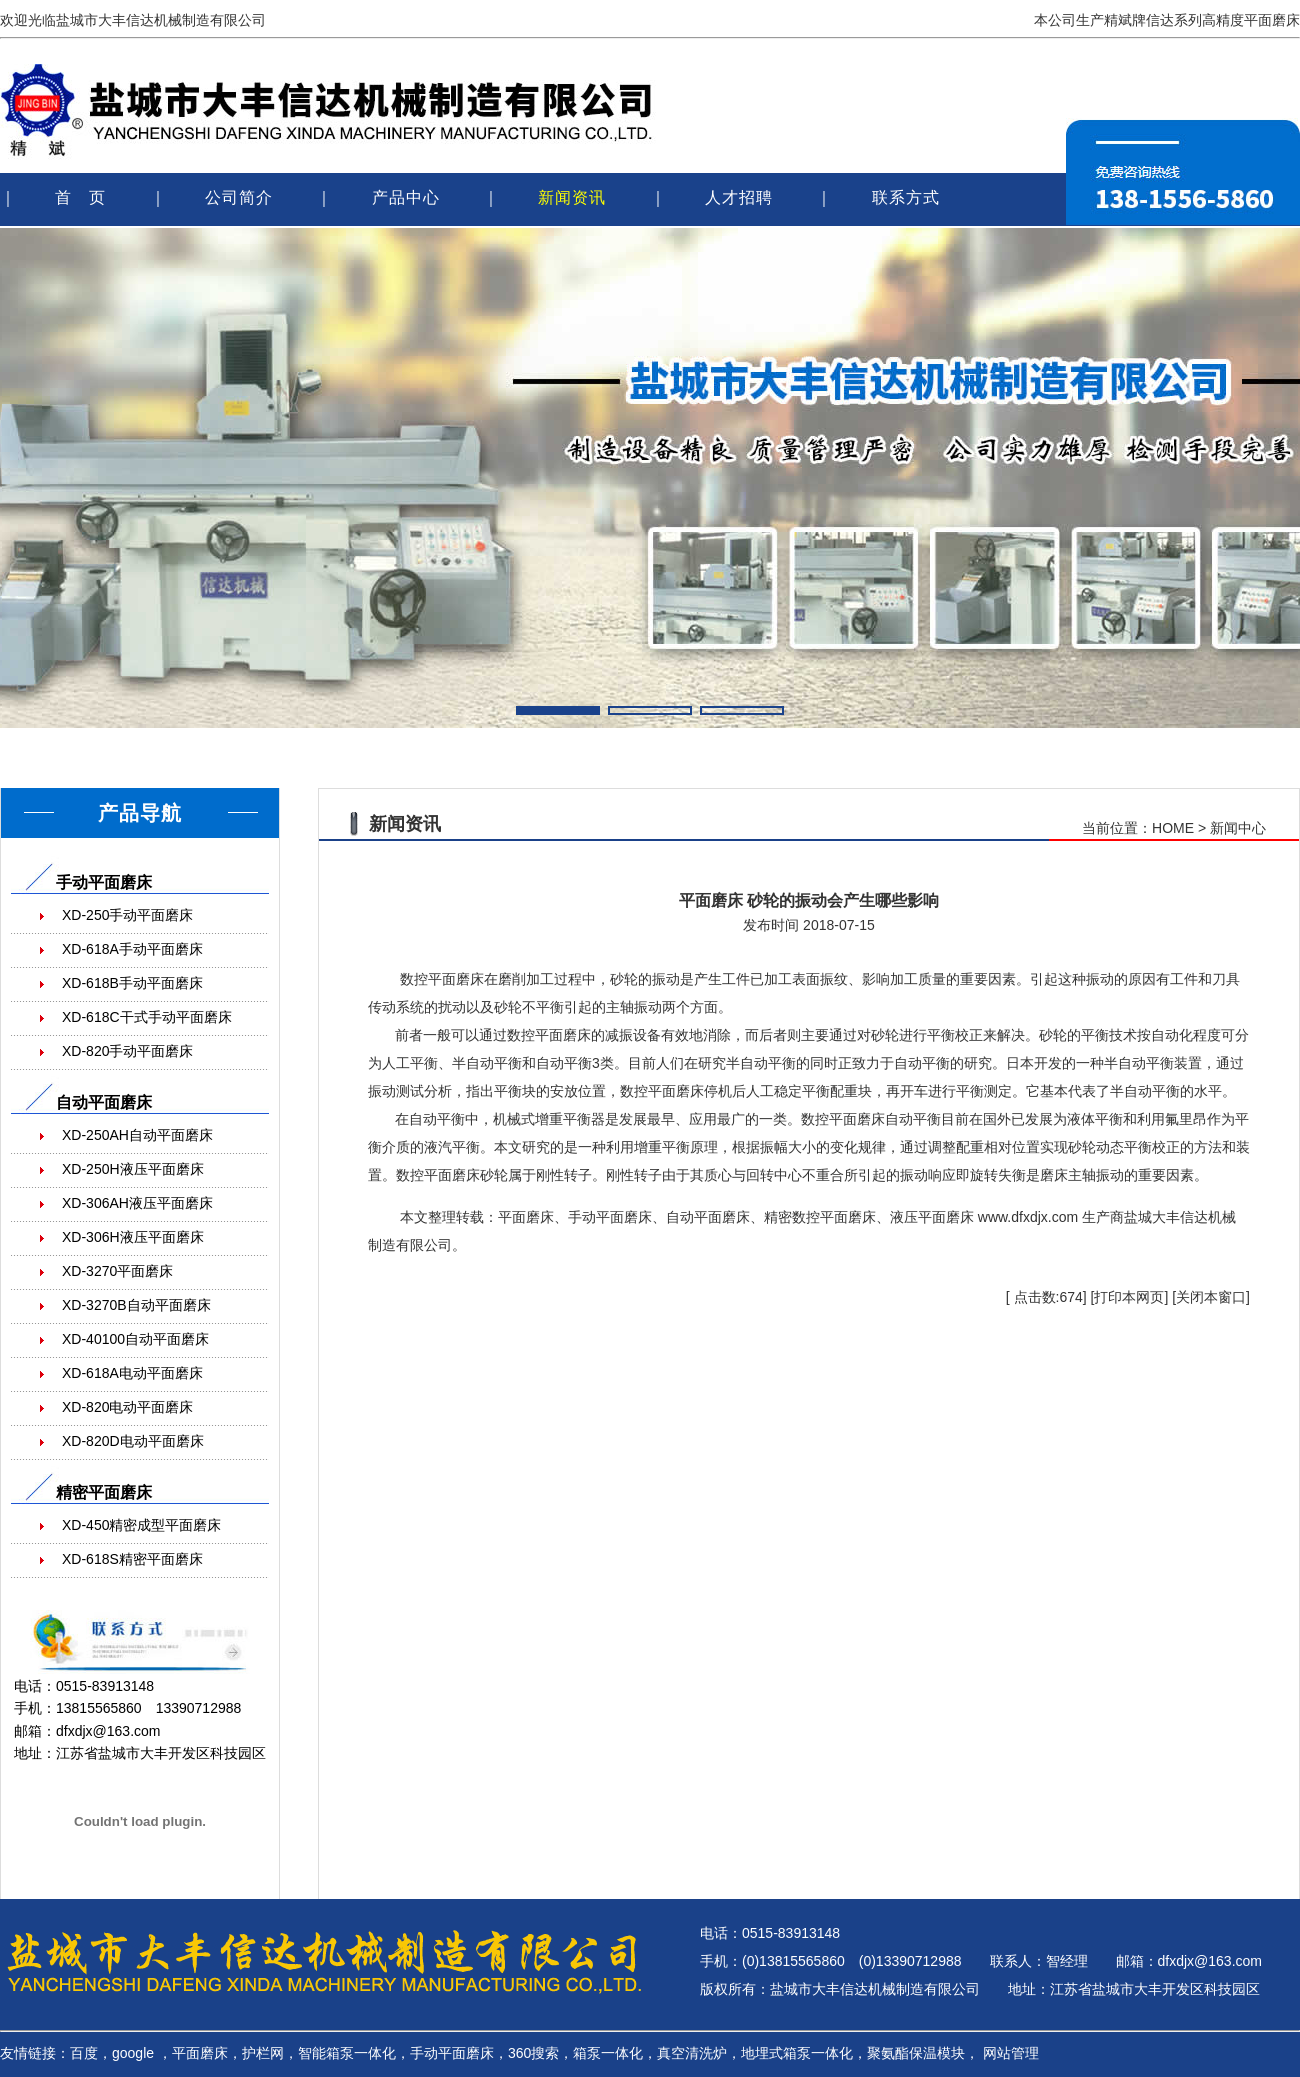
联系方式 (906, 197)
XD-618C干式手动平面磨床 (147, 1017)
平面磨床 (456, 979)
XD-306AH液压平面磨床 (137, 1203)
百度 (84, 2053)
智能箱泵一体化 (347, 2053)
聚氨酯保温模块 (916, 2053)
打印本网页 (1129, 1297)
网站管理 (1011, 2053)
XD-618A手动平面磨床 (132, 949)
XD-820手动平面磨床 (127, 1051)
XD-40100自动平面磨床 (135, 1339)
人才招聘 (739, 197)
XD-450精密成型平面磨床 (141, 1525)
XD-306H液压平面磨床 (133, 1237)
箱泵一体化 (608, 2053)
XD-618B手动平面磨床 (132, 983)
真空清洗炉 (692, 2053)
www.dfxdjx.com (1028, 1217)
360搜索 (533, 2053)
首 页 (80, 197)
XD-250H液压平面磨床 (133, 1169)
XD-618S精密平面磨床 (132, 1559)
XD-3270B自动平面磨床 (136, 1305)
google (133, 2053)
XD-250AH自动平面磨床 (137, 1135)
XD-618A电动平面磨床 (132, 1373)
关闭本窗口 (1211, 1297)
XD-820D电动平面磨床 (133, 1441)
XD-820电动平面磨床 (127, 1407)
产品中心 (406, 197)
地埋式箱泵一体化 (797, 2053)
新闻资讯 (572, 197)
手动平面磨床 (452, 2053)
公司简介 (239, 197)
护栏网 (263, 2053)
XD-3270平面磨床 (117, 1271)
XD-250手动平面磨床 (127, 915)
